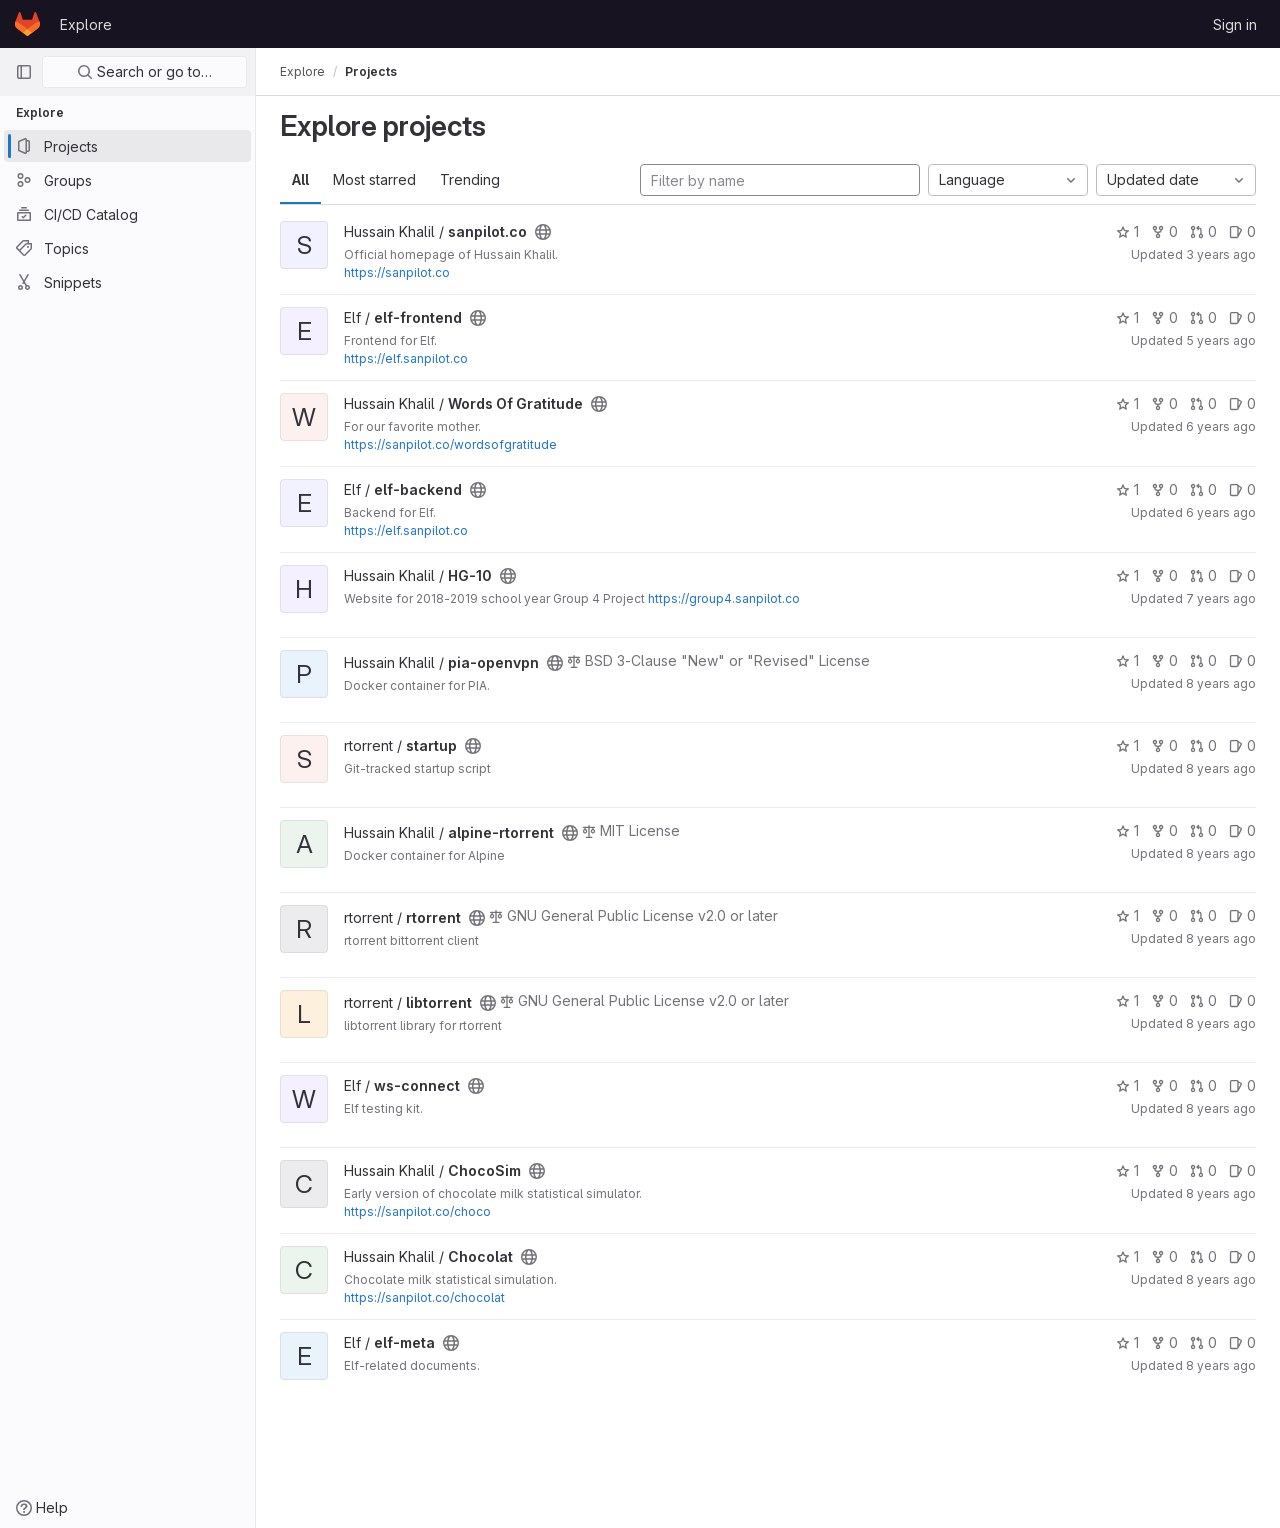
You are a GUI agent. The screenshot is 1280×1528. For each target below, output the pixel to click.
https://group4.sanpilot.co (724, 598)
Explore (86, 24)
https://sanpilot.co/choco (417, 1211)
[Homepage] (27, 24)
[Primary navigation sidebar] (24, 72)
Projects (371, 71)
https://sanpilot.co (397, 272)
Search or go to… (144, 71)
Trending (470, 179)
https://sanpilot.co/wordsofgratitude (450, 444)
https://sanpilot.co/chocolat (424, 1297)
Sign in (1235, 24)
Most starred (374, 179)
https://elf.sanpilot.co (406, 358)
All (300, 179)
